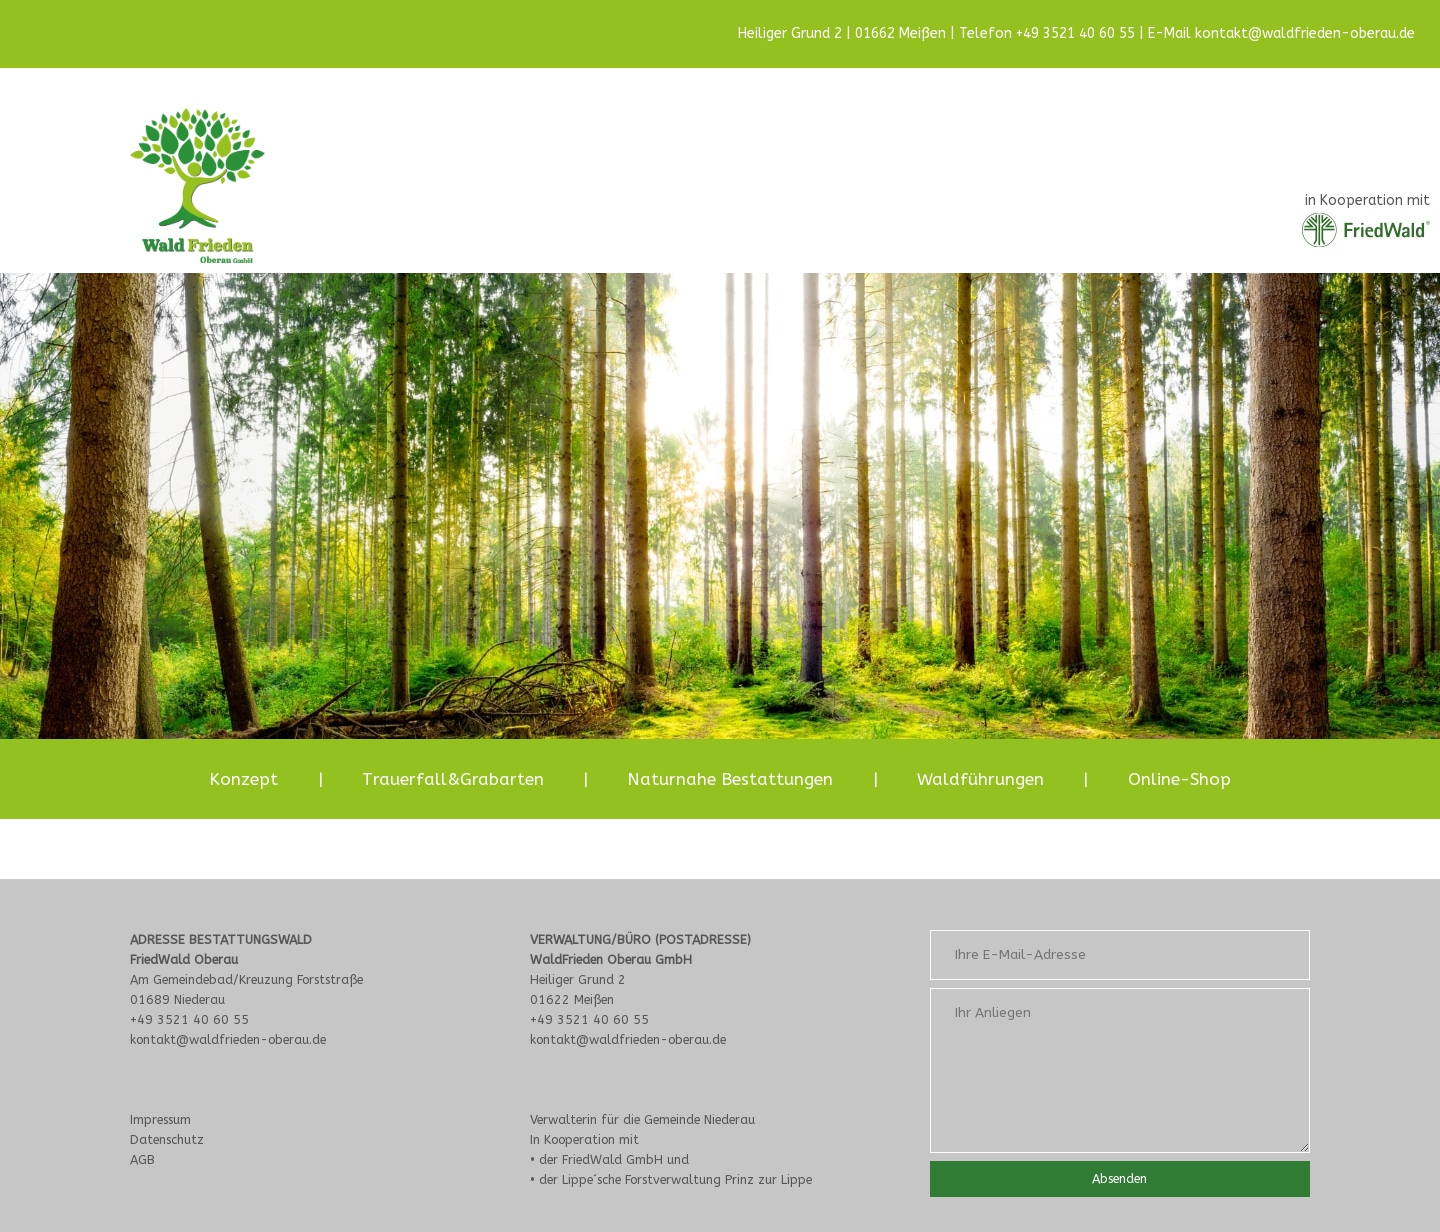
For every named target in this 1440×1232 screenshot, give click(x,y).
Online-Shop (1179, 779)
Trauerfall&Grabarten (453, 779)
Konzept (243, 779)
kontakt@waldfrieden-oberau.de (1305, 33)
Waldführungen (980, 779)
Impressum (160, 1119)
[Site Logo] (197, 185)
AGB (142, 1159)
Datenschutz (167, 1139)
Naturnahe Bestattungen (730, 779)
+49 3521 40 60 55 (1075, 33)
